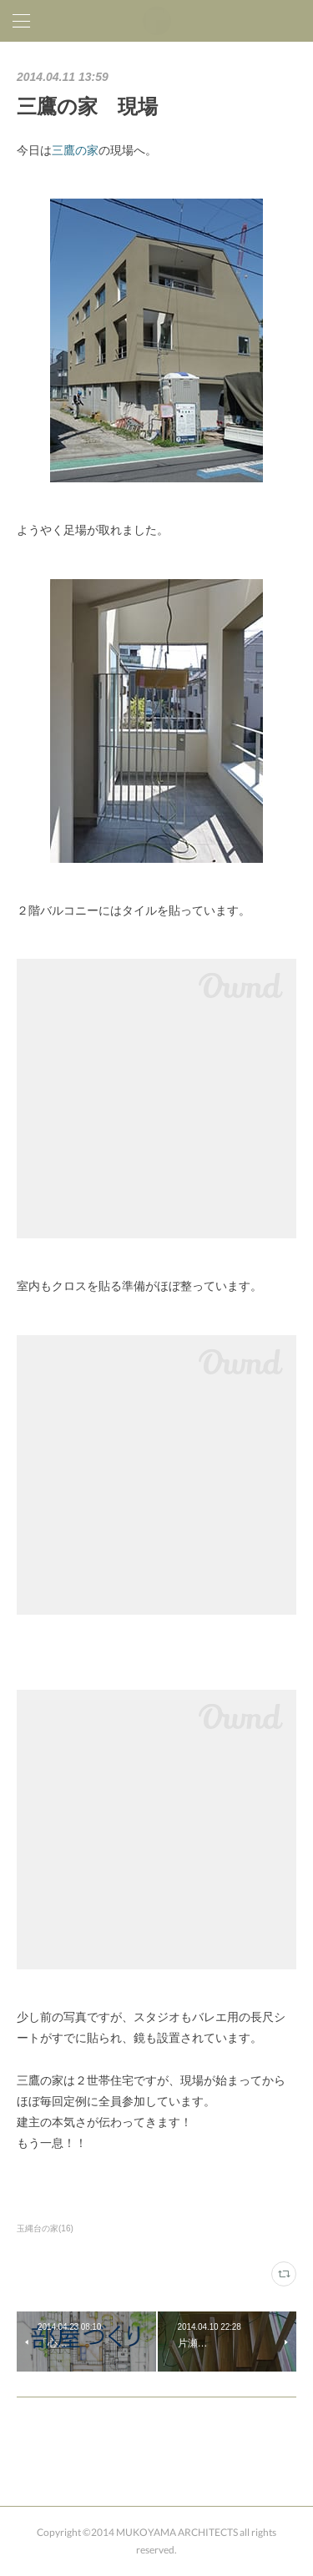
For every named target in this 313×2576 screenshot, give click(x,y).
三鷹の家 (75, 150)
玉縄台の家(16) (45, 2228)
